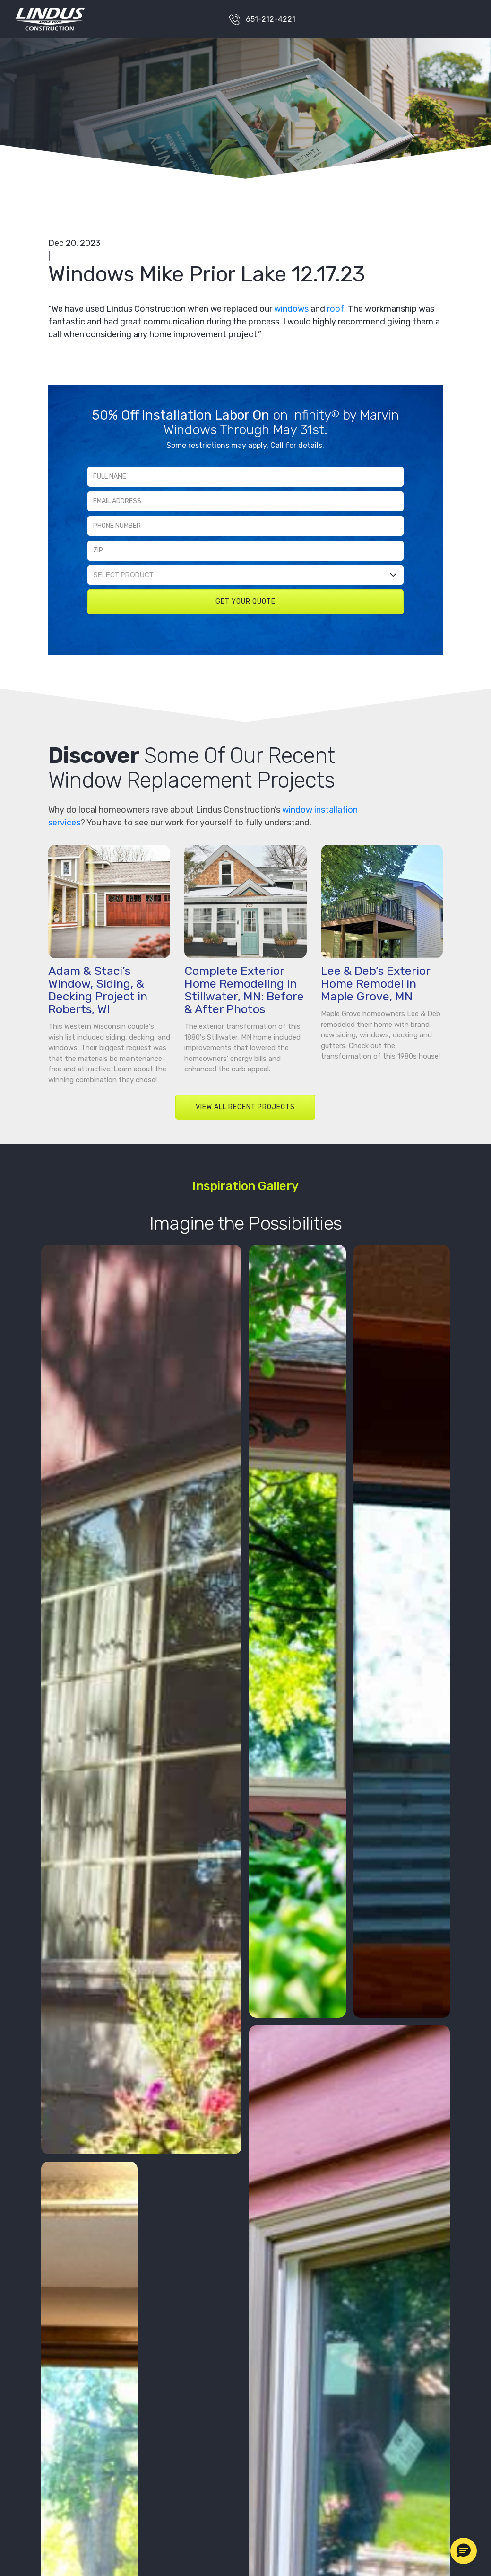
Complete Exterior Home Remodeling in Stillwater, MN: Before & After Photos (244, 990)
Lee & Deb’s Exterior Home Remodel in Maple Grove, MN (375, 983)
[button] (463, 2551)
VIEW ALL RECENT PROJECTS (245, 1107)
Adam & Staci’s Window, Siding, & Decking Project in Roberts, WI (97, 990)
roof (335, 309)
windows (291, 309)
